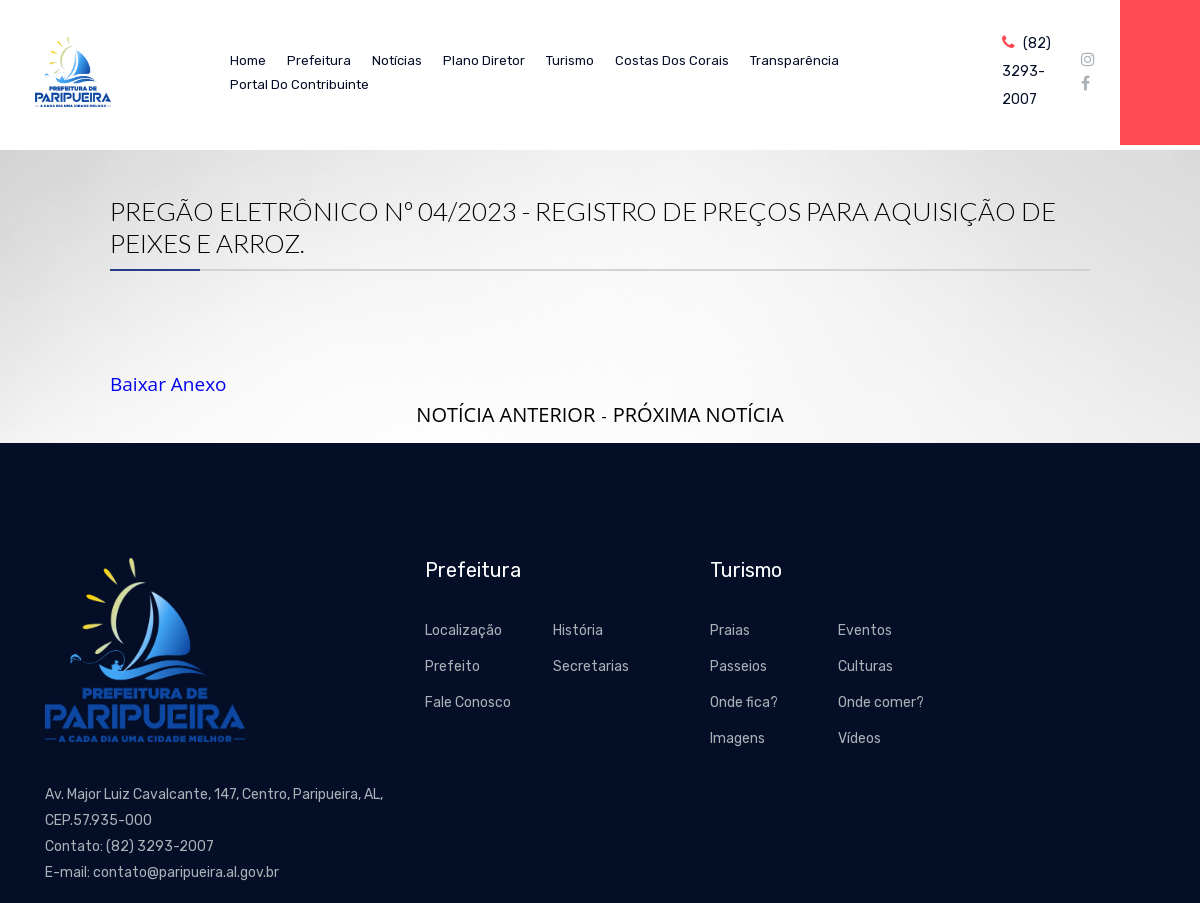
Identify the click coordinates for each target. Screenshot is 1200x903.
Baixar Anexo (168, 384)
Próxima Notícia (698, 414)
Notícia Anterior (505, 414)
